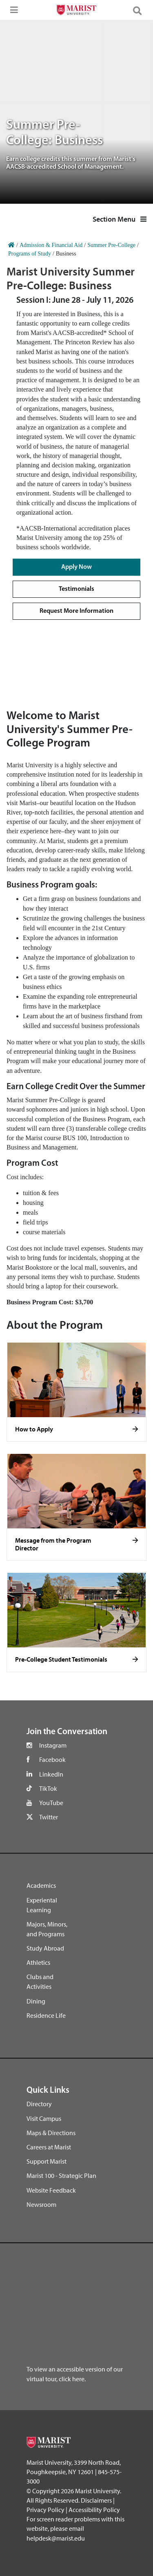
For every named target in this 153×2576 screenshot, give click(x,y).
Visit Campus (44, 2118)
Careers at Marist (49, 2147)
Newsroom (41, 2204)
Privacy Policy (45, 2510)
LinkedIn (51, 1774)
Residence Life (46, 2015)
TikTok (48, 1788)
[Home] (11, 245)
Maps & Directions (51, 2133)
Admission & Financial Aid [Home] (51, 245)
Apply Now (76, 567)
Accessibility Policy (94, 2510)
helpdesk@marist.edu (56, 2538)
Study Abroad (45, 1948)
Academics (41, 1885)
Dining (36, 2001)
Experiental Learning (42, 1905)
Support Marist (47, 2161)
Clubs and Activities (40, 1981)
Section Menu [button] (119, 219)
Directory (39, 2104)
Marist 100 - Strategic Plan (61, 2175)
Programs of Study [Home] (29, 254)
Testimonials (76, 589)
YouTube (51, 1803)
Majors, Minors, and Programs (47, 1929)
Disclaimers (96, 2500)
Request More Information (76, 611)
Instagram (53, 1745)
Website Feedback (51, 2190)
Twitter (48, 1817)
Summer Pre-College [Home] (111, 245)
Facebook (52, 1759)
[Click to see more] (135, 1429)
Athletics (38, 1962)
